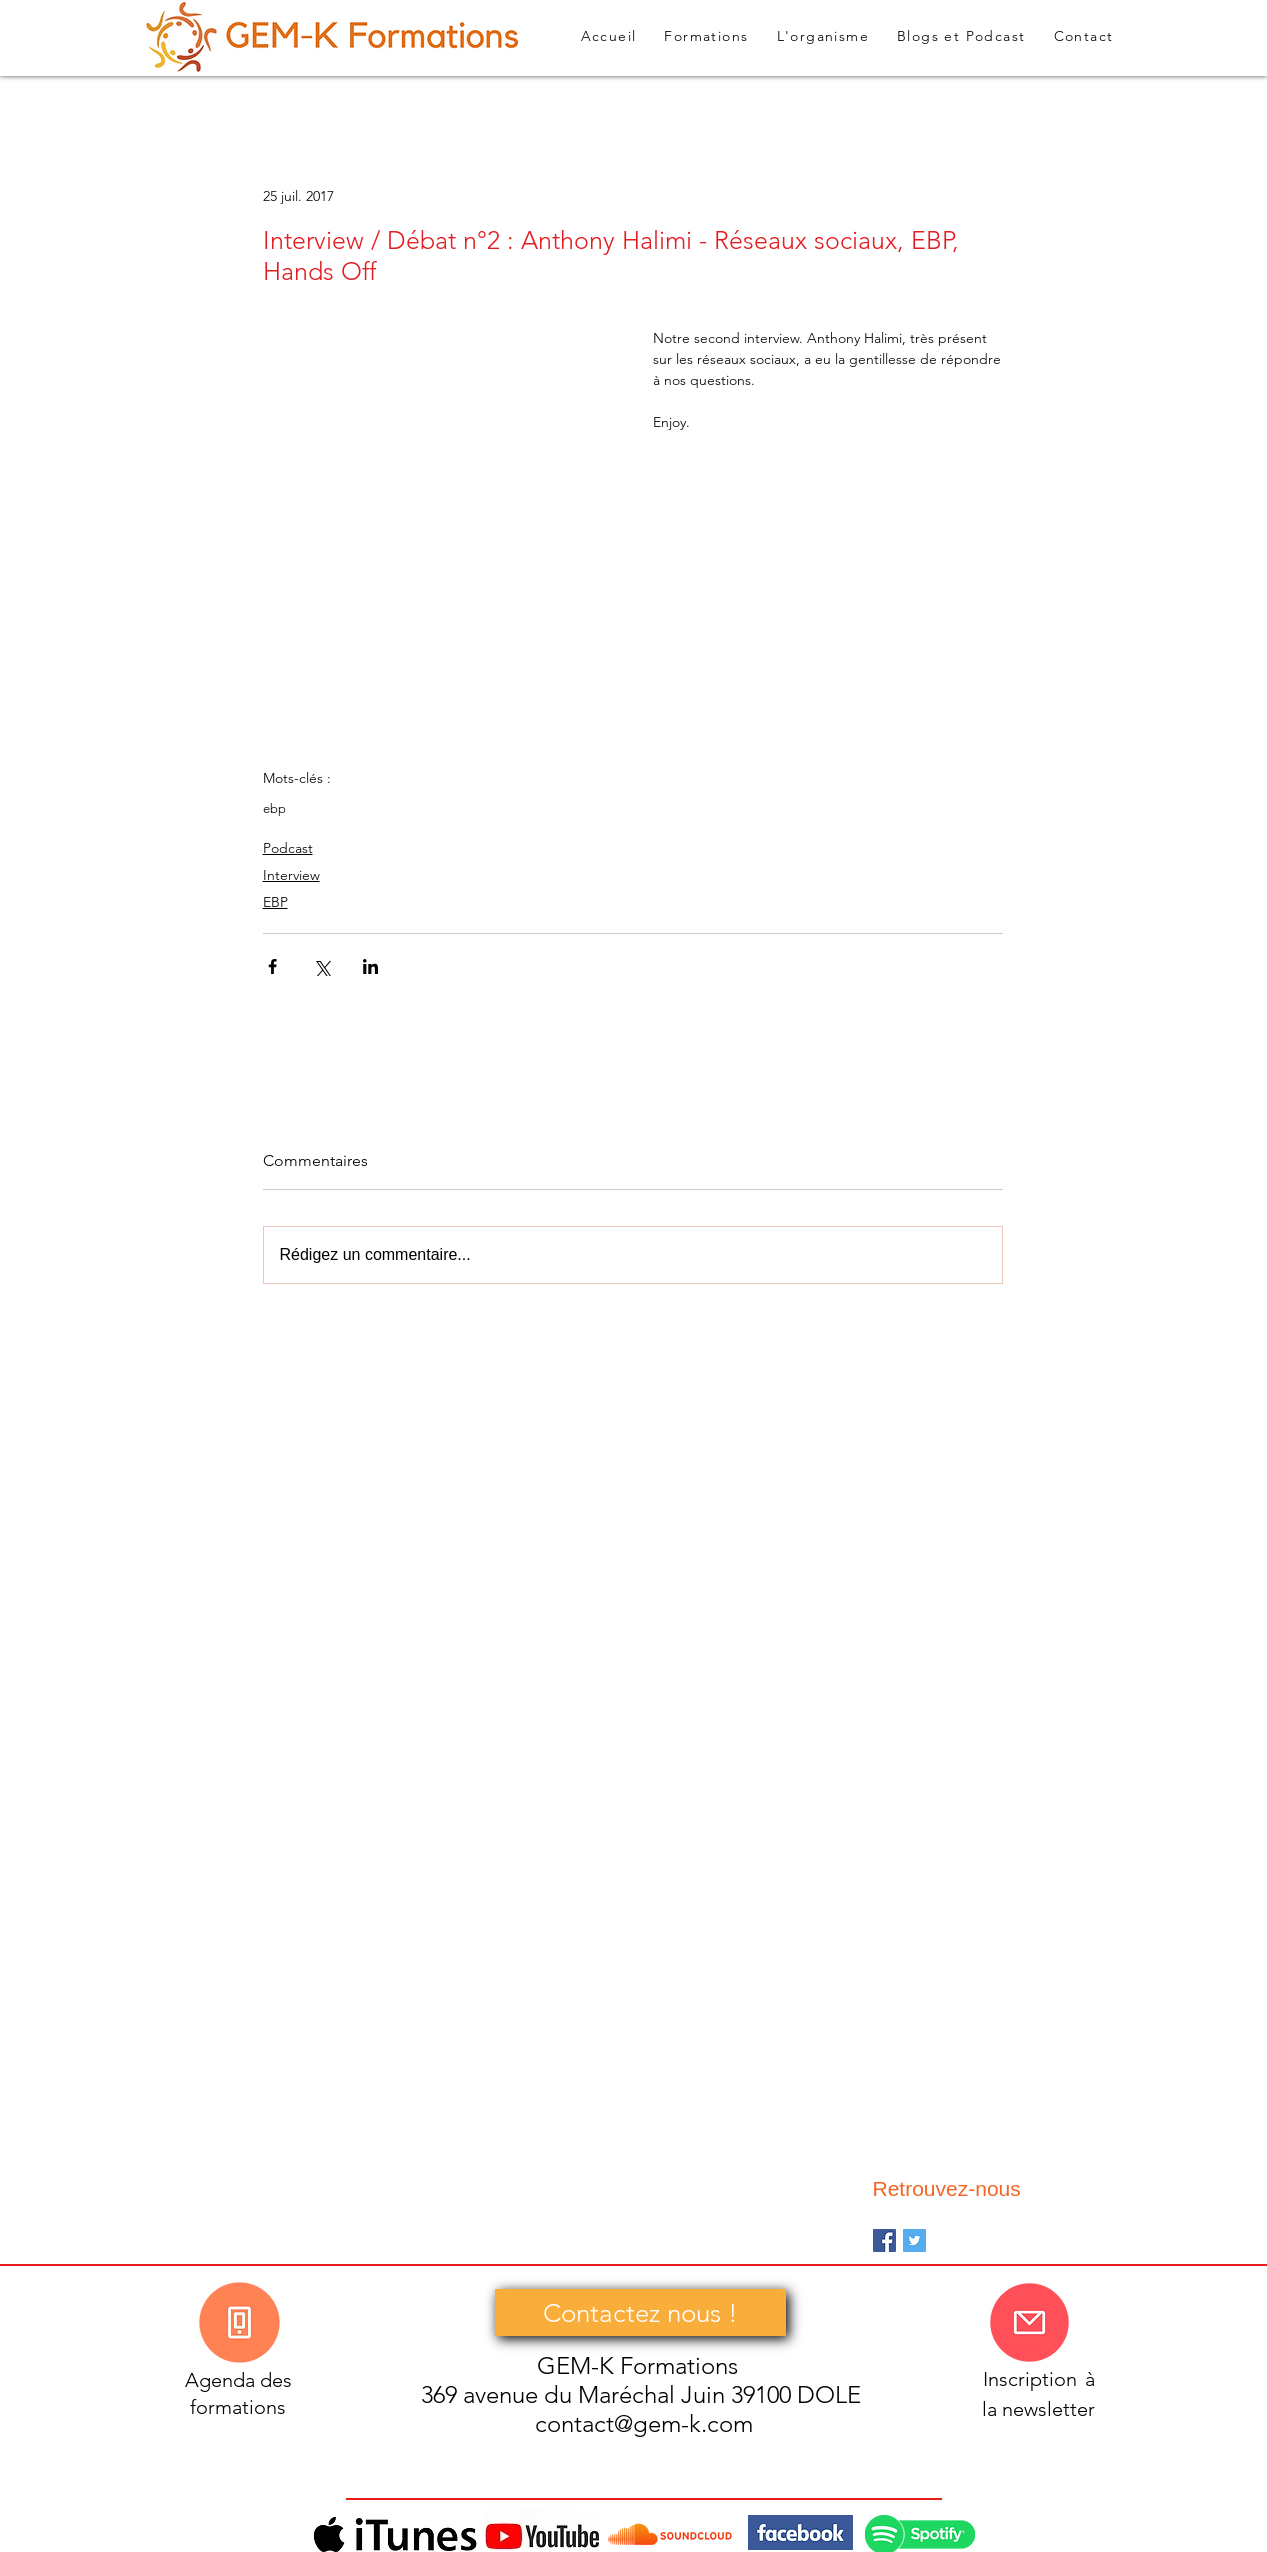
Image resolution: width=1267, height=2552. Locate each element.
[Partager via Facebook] (272, 966)
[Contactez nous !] (640, 2312)
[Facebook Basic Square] (884, 2240)
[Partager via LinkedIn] (370, 966)
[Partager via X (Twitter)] (321, 966)
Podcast (288, 848)
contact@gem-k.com (644, 2423)
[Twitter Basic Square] (914, 2240)
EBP (275, 902)
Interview (291, 875)
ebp (274, 808)
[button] (961, 37)
